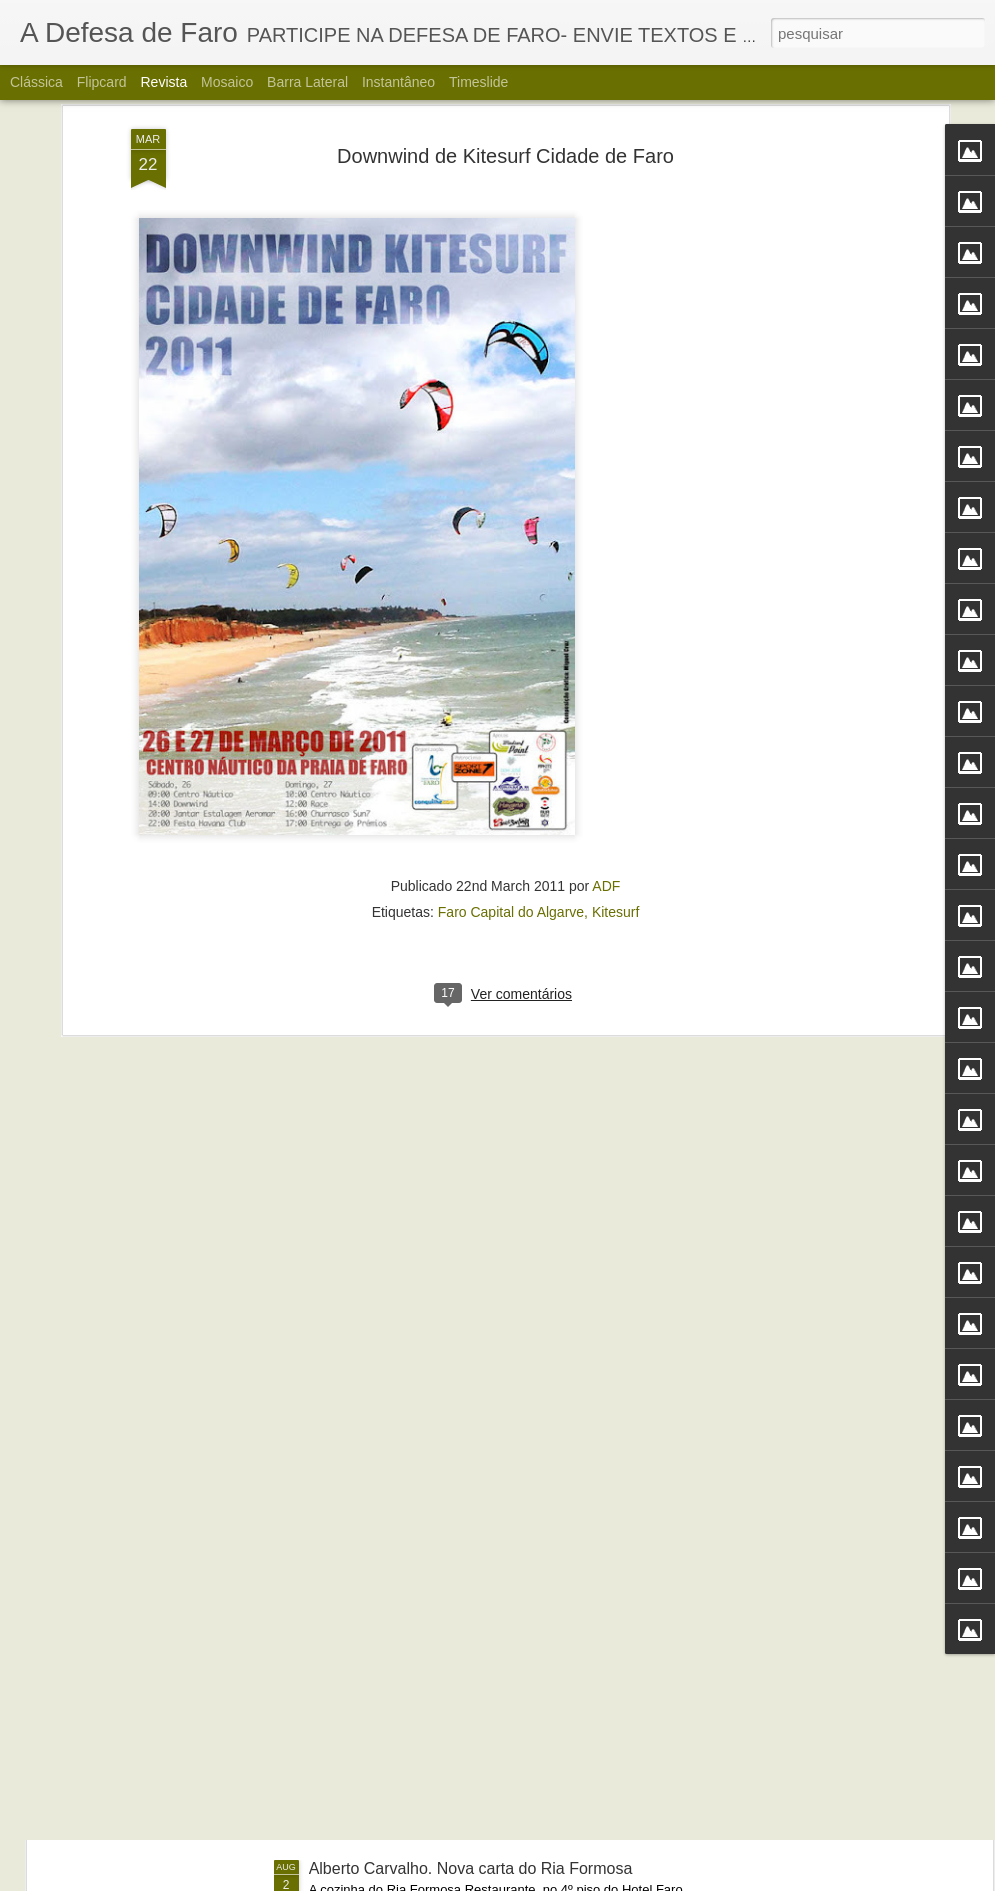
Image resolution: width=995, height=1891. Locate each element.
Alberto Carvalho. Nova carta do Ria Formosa (471, 1868)
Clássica (36, 82)
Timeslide (478, 82)
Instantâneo (398, 82)
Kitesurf (615, 708)
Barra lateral (307, 82)
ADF (606, 682)
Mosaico (227, 82)
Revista (163, 82)
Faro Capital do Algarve (511, 708)
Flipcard (102, 82)
